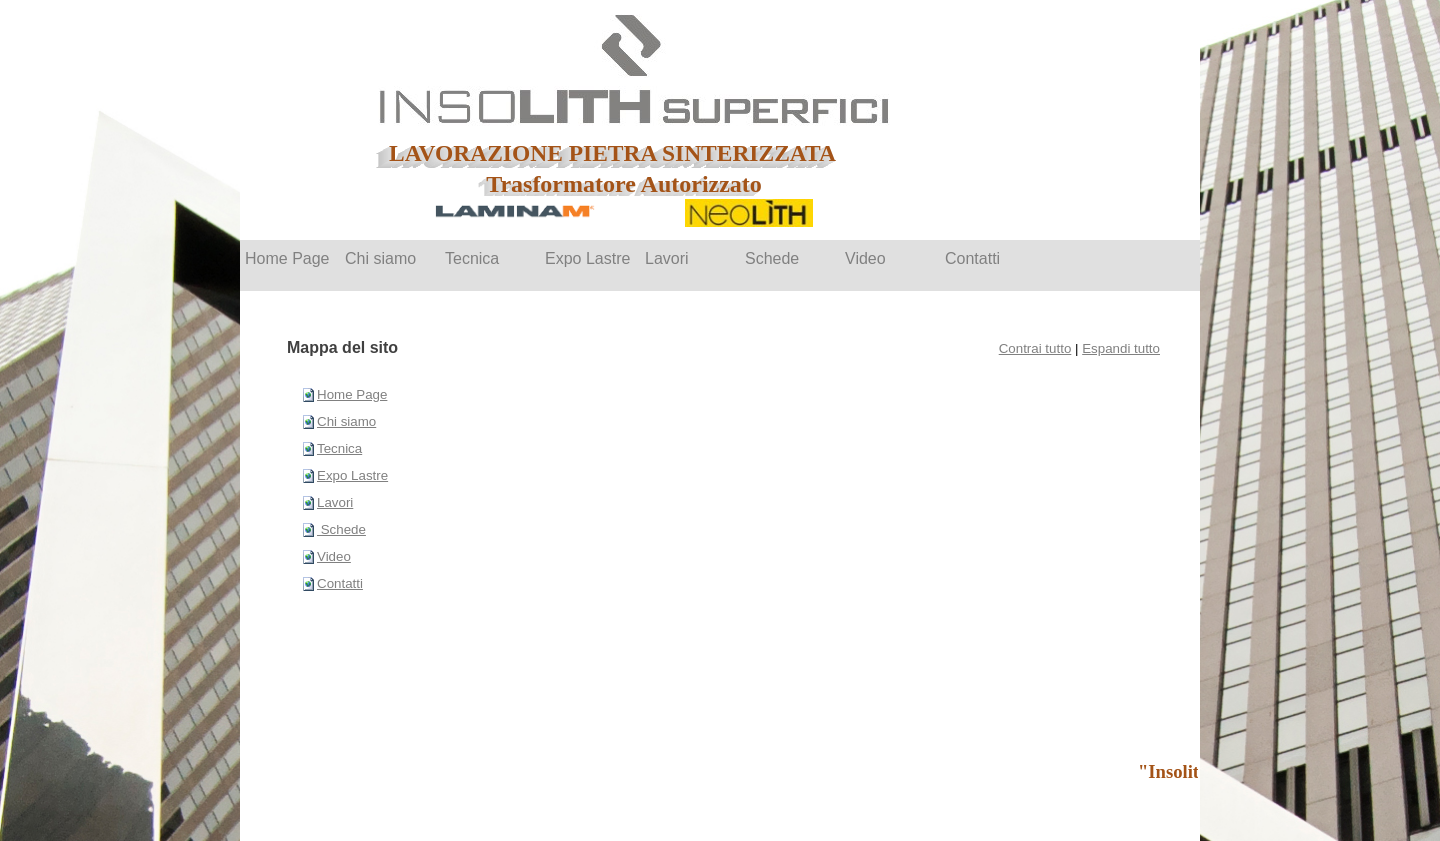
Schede (341, 529)
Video (334, 556)
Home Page (352, 394)
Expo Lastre (352, 475)
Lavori (335, 502)
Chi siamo (346, 421)
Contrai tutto (1035, 348)
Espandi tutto (1121, 348)
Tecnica (339, 448)
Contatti (340, 583)
